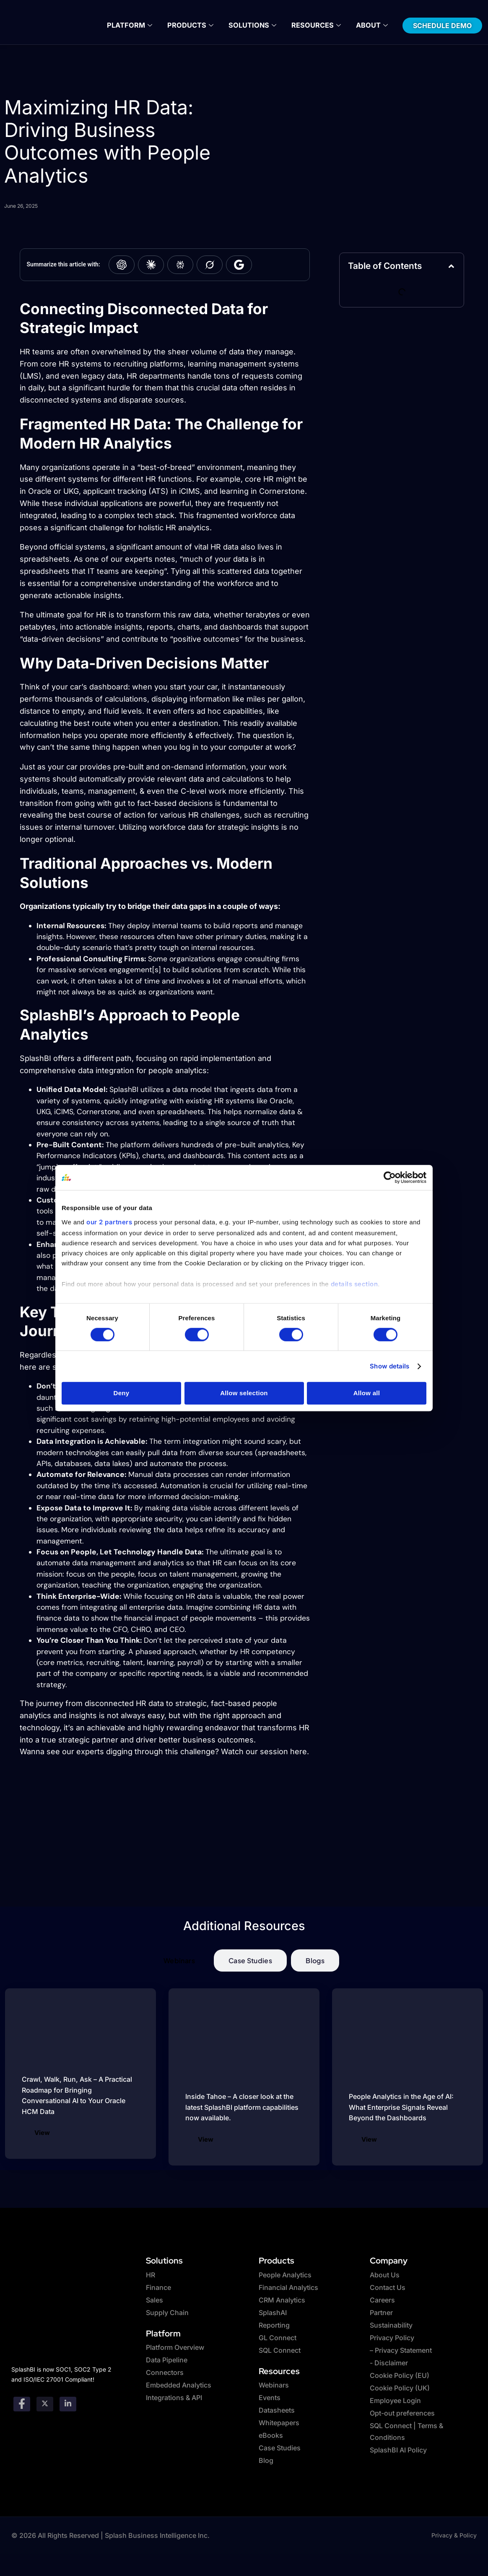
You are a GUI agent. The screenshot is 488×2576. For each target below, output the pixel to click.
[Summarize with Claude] (151, 265)
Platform (133, 25)
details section (354, 1284)
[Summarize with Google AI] (239, 265)
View (42, 2133)
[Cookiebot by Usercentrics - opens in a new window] (389, 1177)
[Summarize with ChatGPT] (122, 265)
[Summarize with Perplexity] (180, 265)
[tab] (179, 1960)
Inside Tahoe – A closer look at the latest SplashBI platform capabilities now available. (242, 2107)
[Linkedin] (68, 2403)
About (368, 25)
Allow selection (244, 1392)
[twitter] (44, 2403)
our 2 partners (109, 1222)
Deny (122, 1392)
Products (192, 25)
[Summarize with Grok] (210, 265)
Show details (389, 1366)
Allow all (366, 1392)
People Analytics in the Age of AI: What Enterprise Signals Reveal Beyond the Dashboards (401, 2107)
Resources (313, 25)
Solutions (252, 25)
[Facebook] (21, 2403)
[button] (451, 266)
